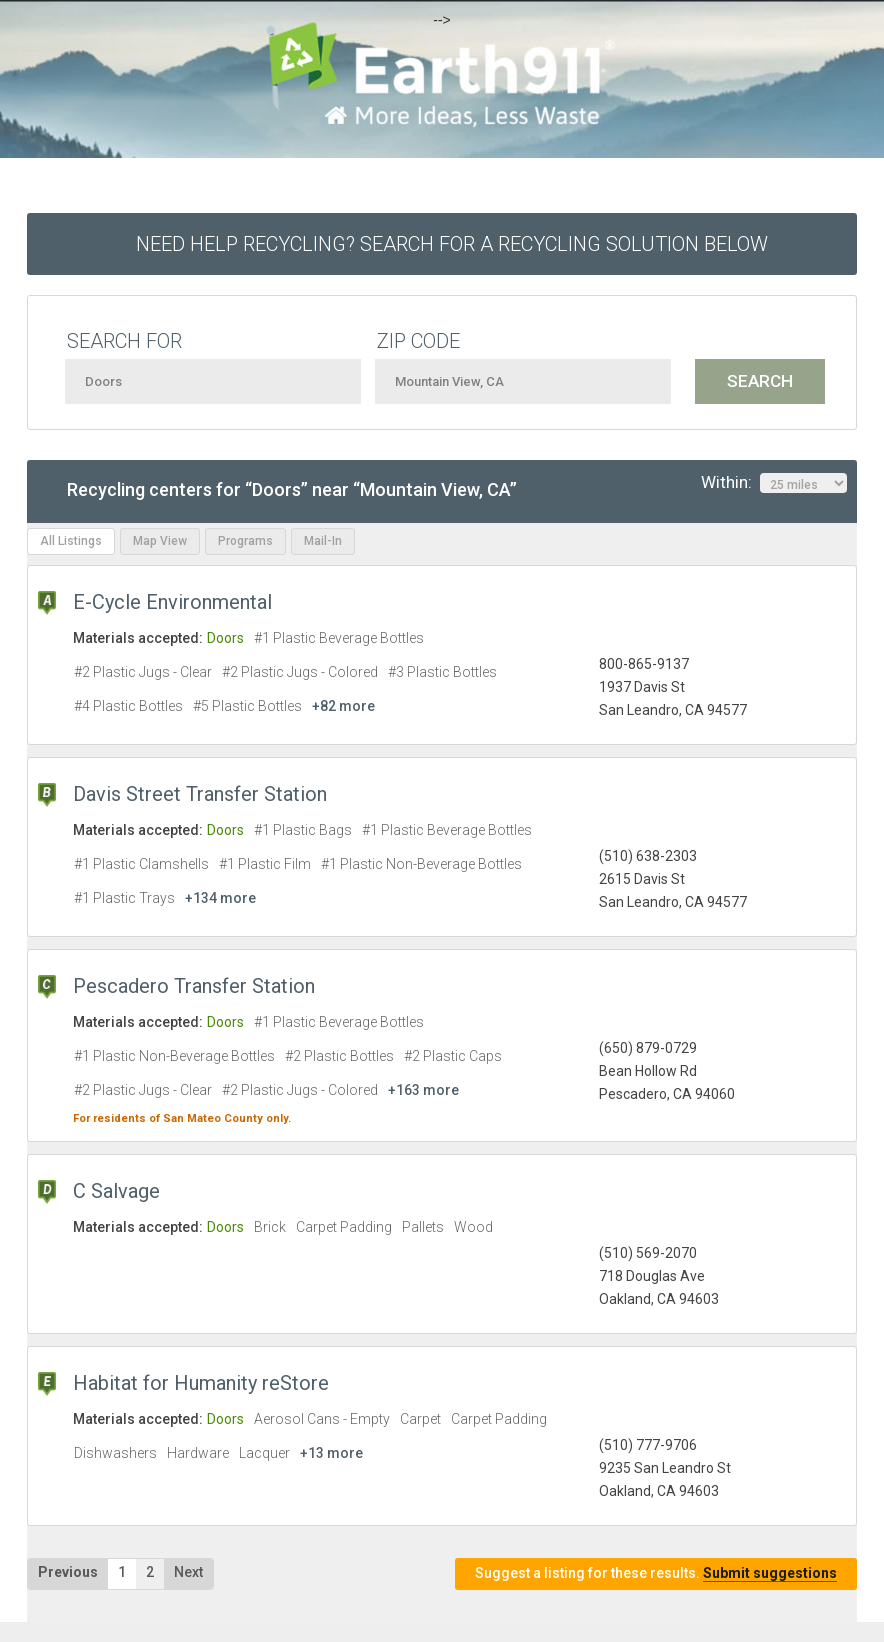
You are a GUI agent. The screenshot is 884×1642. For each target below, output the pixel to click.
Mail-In (323, 541)
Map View (160, 541)
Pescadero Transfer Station (194, 986)
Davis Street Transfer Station (200, 794)
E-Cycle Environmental (172, 602)
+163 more (423, 1090)
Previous (68, 1572)
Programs (245, 541)
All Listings (71, 541)
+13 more (331, 1453)
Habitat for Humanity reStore (201, 1383)
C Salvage (116, 1191)
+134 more (220, 898)
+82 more (343, 706)
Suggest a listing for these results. (656, 1573)
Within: (774, 483)
